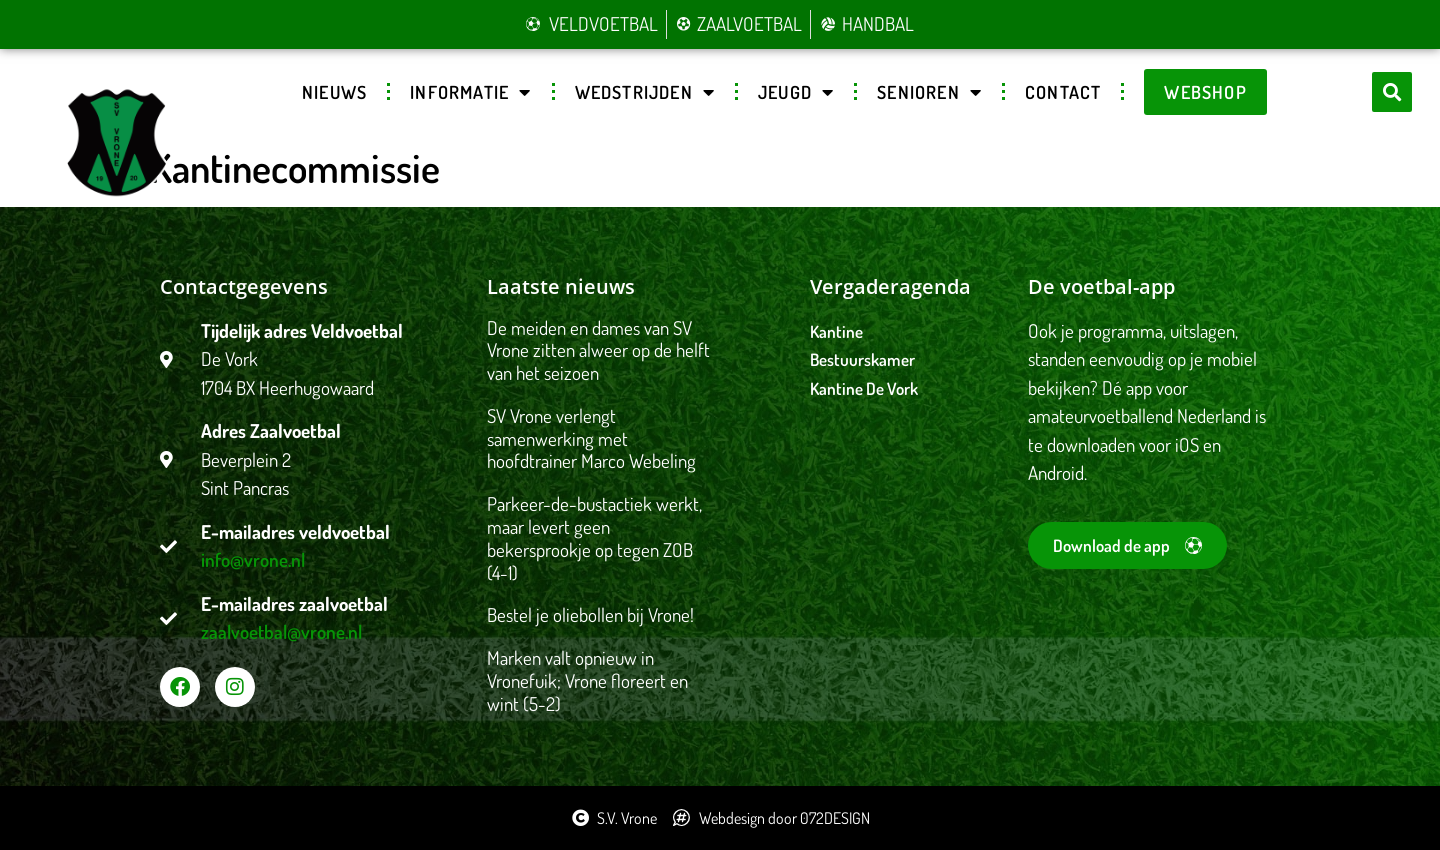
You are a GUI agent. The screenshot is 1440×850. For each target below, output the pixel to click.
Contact (1063, 92)
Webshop (1205, 92)
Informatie (470, 92)
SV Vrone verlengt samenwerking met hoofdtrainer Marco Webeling (591, 438)
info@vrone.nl (253, 559)
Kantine (836, 331)
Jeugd (796, 92)
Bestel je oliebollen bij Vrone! (590, 614)
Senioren (929, 92)
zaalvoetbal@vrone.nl (281, 631)
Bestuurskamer (862, 359)
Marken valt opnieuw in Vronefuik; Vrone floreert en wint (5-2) (587, 680)
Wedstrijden (645, 92)
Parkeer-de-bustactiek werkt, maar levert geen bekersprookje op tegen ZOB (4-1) (594, 537)
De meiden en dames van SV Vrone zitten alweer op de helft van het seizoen (598, 350)
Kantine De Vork (864, 388)
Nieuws (334, 92)
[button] (1392, 92)
